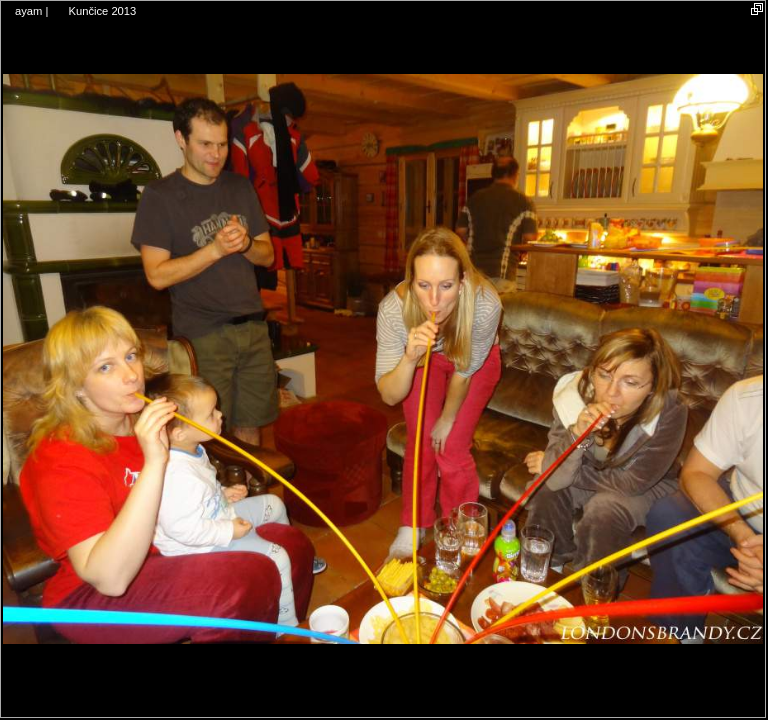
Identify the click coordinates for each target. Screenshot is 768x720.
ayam (28, 11)
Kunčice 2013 (102, 11)
